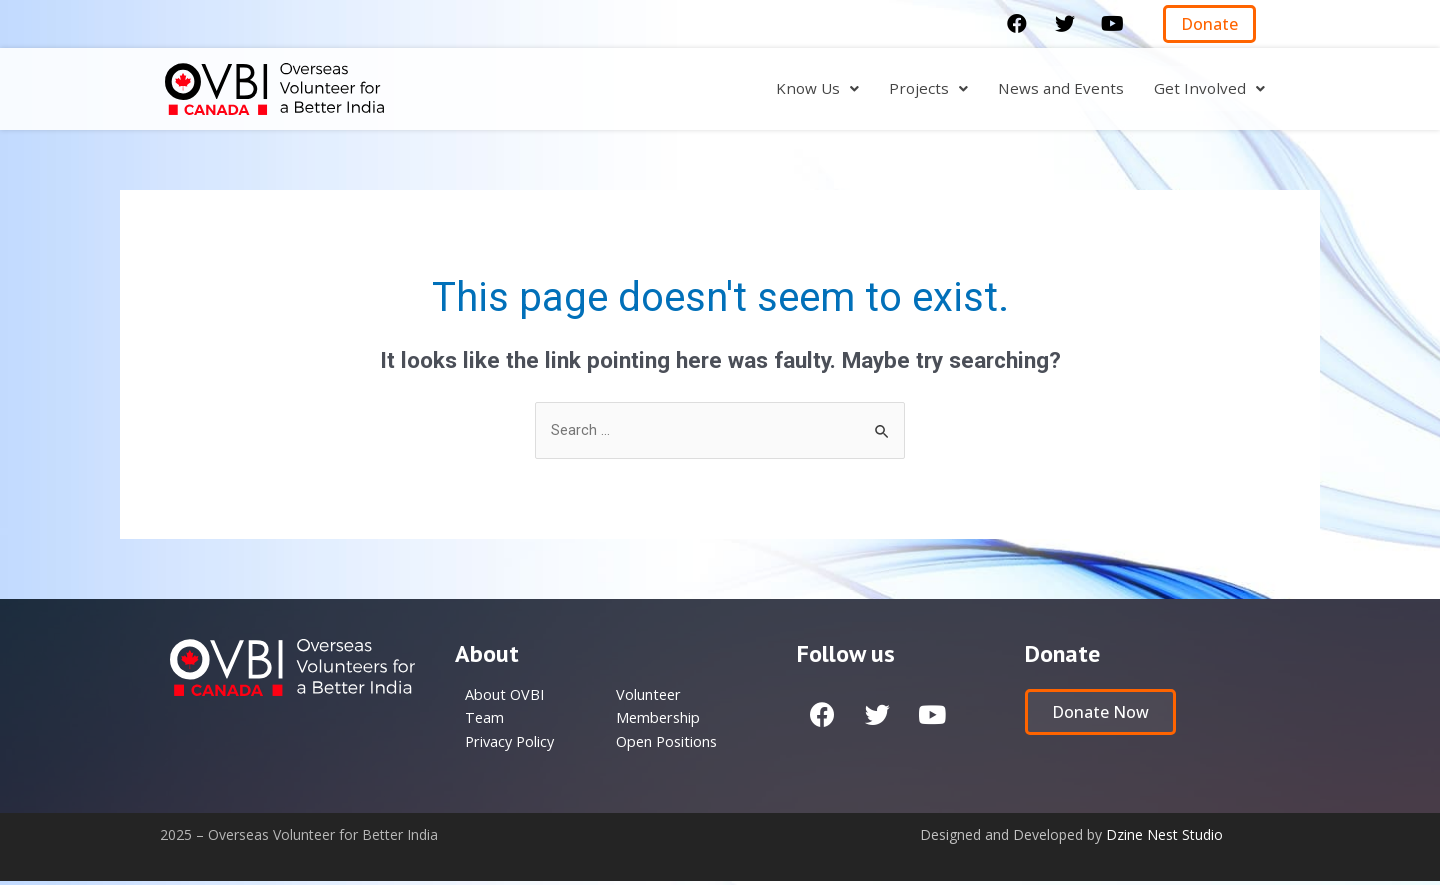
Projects (925, 89)
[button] (1209, 24)
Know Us (812, 89)
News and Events (1059, 89)
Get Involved (1209, 89)
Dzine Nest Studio (1164, 838)
